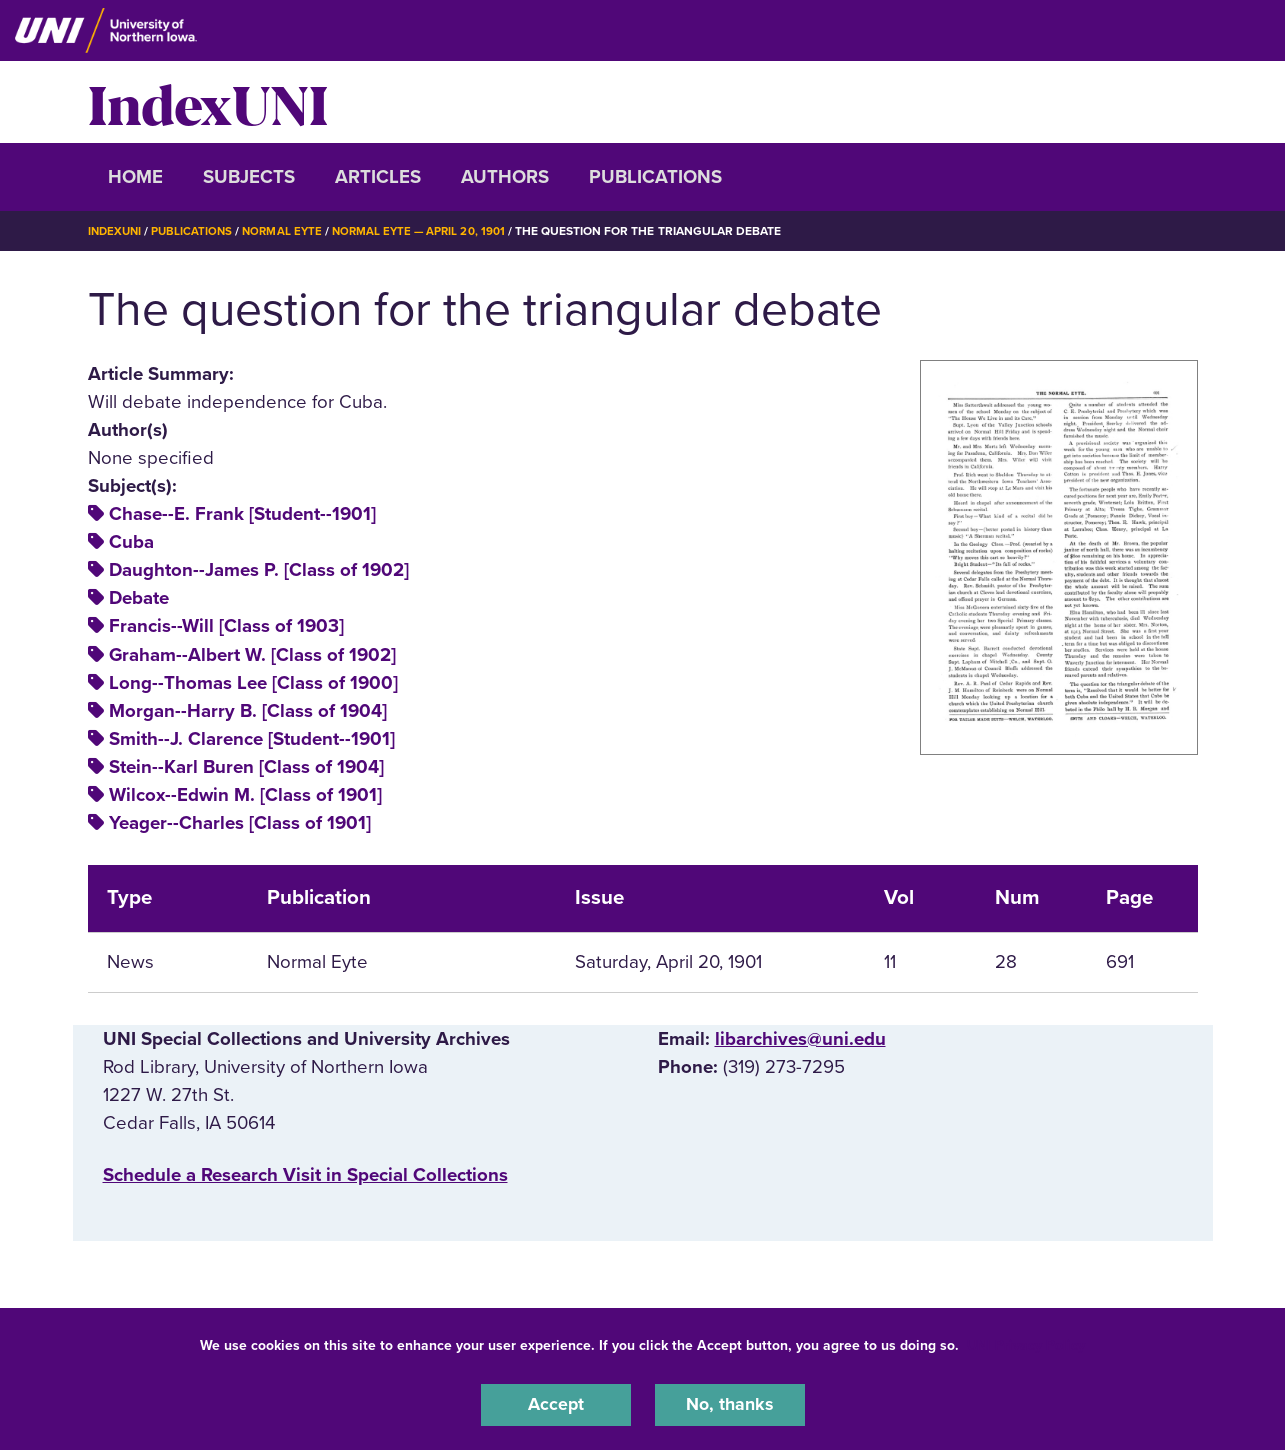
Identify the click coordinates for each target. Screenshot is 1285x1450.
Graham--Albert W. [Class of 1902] (252, 654)
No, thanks (730, 1404)
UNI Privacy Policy (1026, 1343)
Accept (556, 1404)
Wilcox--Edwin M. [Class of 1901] (245, 794)
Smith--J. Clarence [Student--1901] (252, 738)
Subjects (249, 177)
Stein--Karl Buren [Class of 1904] (246, 766)
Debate (139, 598)
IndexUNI (208, 102)
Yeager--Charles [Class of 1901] (240, 822)
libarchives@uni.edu (800, 1038)
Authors (505, 177)
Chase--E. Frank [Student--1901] (242, 514)
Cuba (131, 542)
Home (135, 177)
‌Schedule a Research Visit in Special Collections (305, 1174)
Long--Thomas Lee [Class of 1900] (253, 682)
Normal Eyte (289, 231)
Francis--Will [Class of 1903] (226, 626)
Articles (378, 177)
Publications (655, 177)
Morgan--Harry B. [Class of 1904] (248, 710)
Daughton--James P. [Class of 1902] (259, 570)
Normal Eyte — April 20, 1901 (430, 231)
